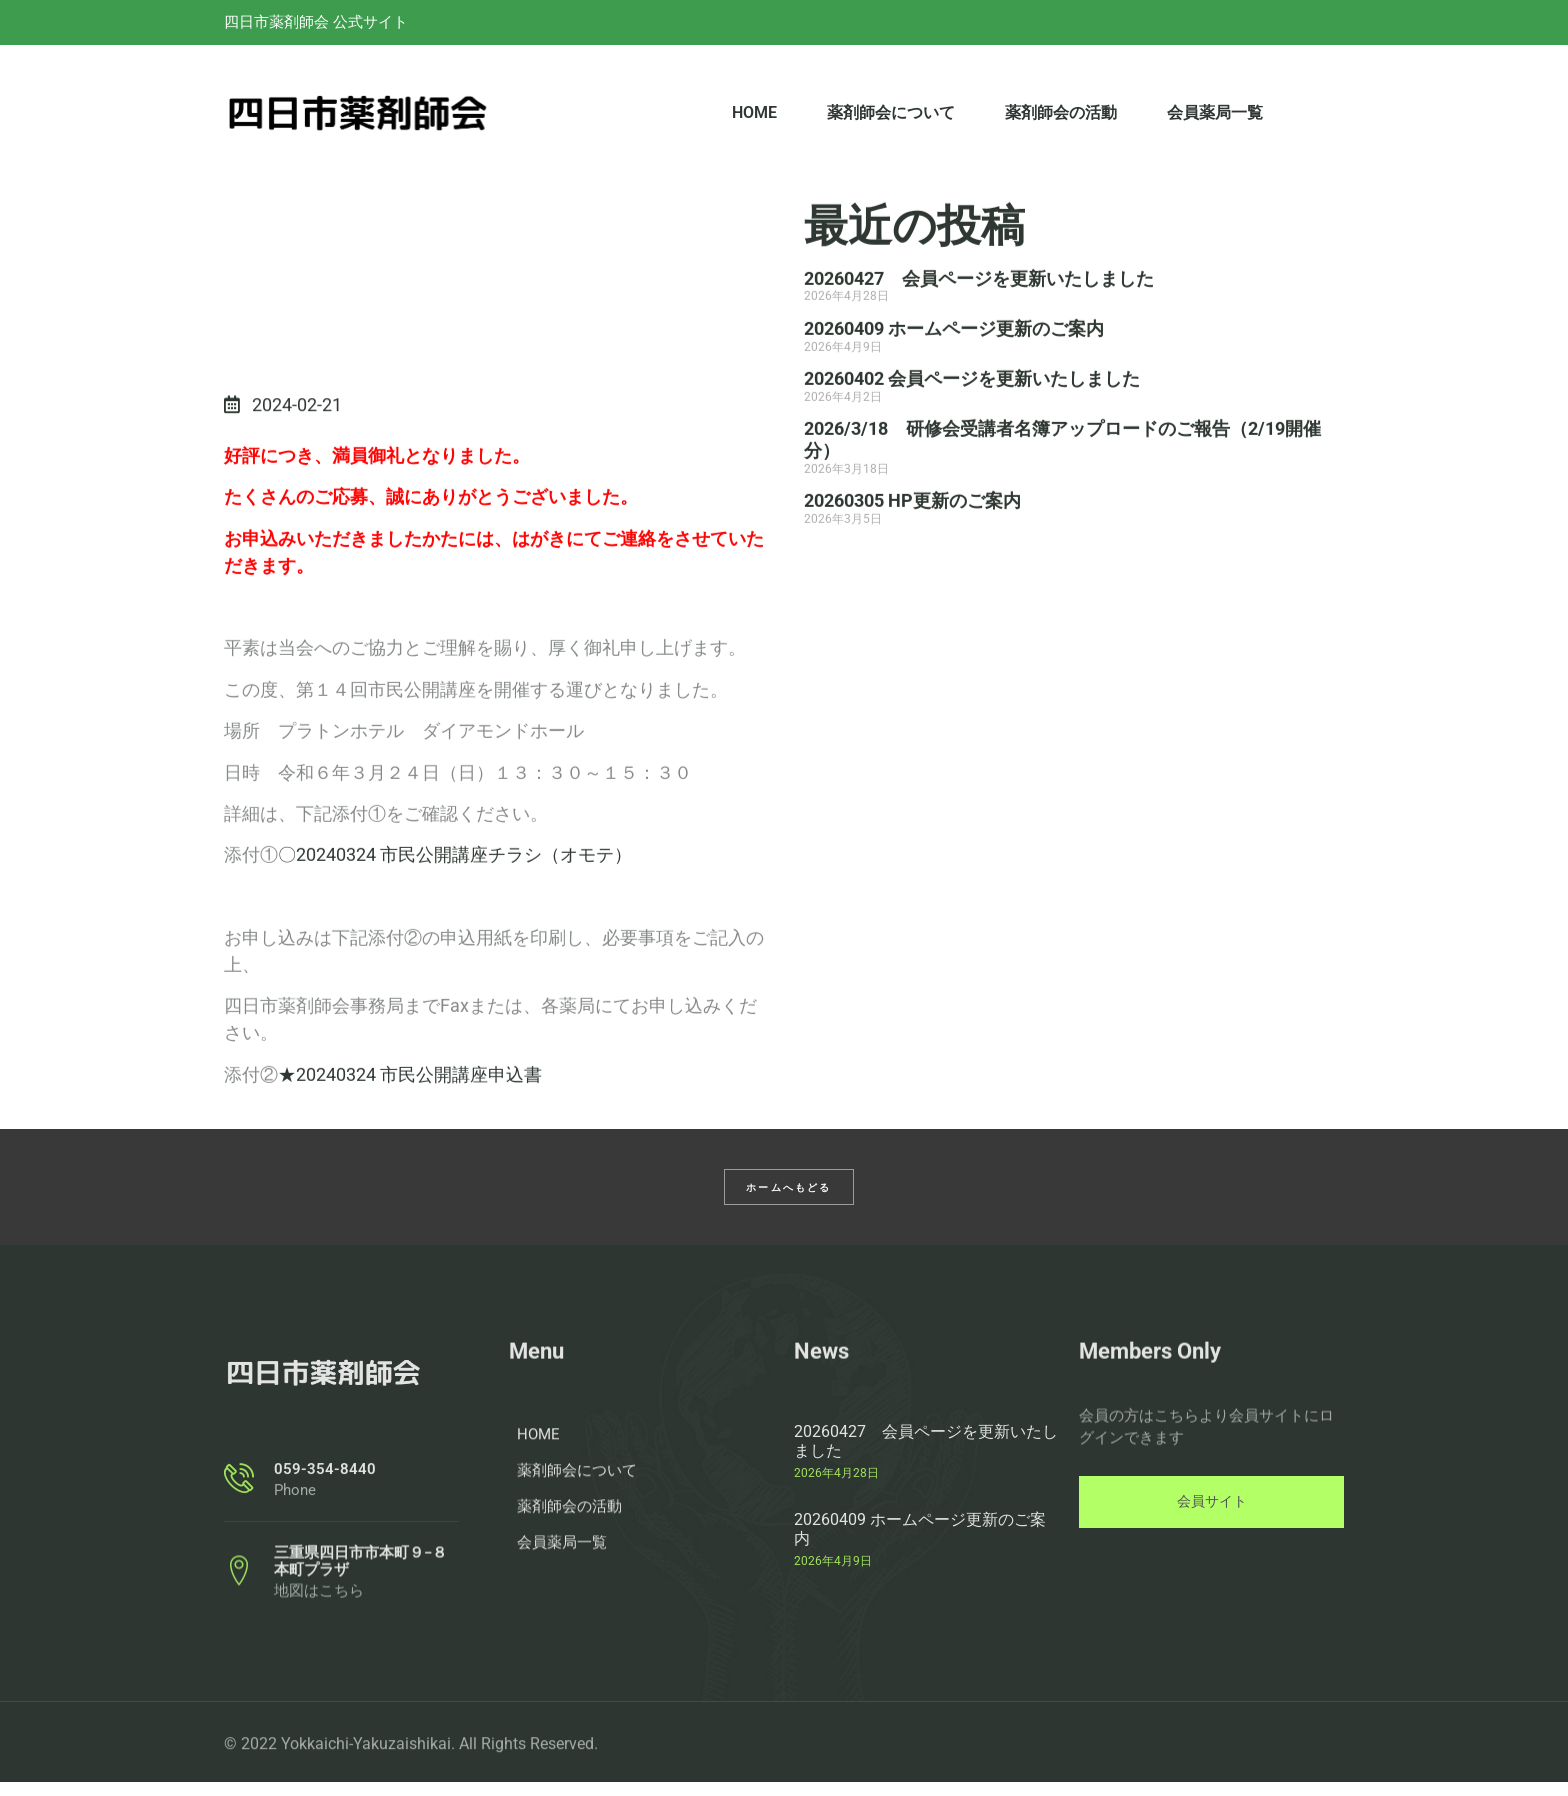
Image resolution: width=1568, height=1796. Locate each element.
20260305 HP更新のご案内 (912, 570)
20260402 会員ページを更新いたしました (972, 448)
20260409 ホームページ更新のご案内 (954, 398)
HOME (754, 121)
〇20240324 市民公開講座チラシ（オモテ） (455, 985)
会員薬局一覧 (1215, 121)
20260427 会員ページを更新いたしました (979, 348)
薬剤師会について (891, 121)
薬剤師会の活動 (1061, 121)
